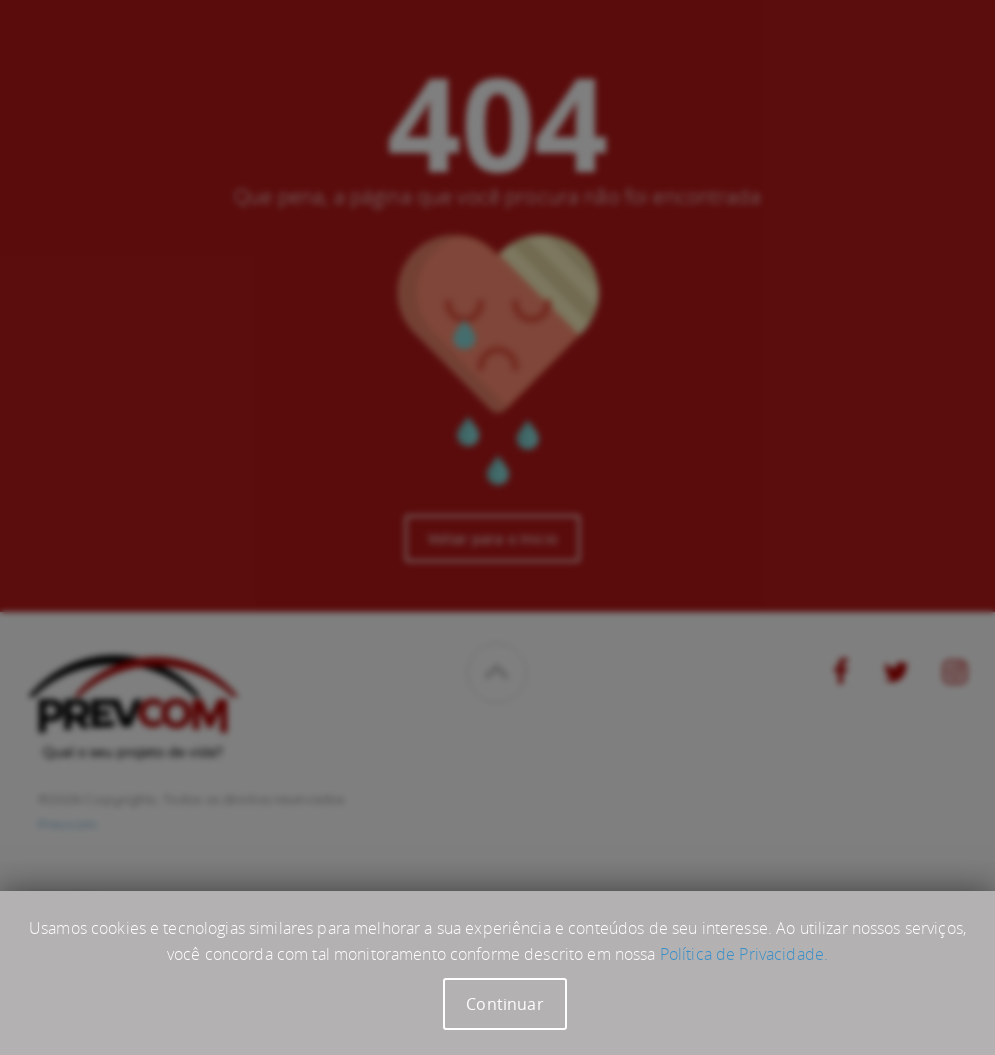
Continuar (504, 1004)
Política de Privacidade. (744, 954)
